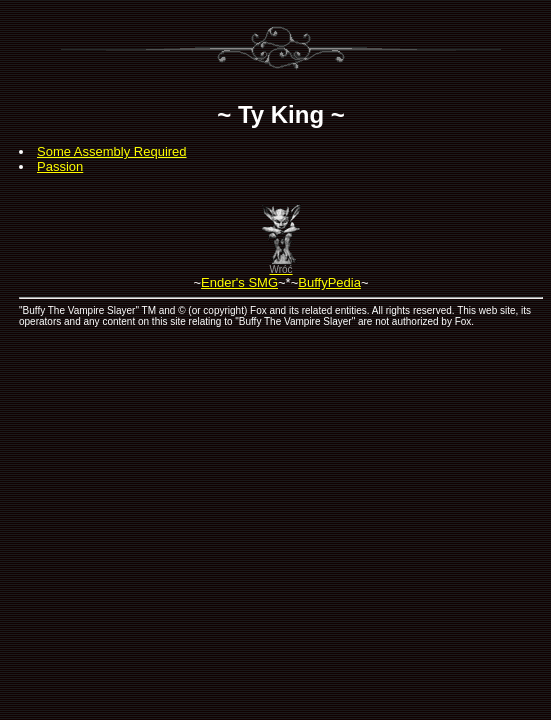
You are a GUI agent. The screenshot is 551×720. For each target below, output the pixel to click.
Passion (60, 166)
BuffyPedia (329, 282)
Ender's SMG (239, 282)
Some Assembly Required (112, 151)
